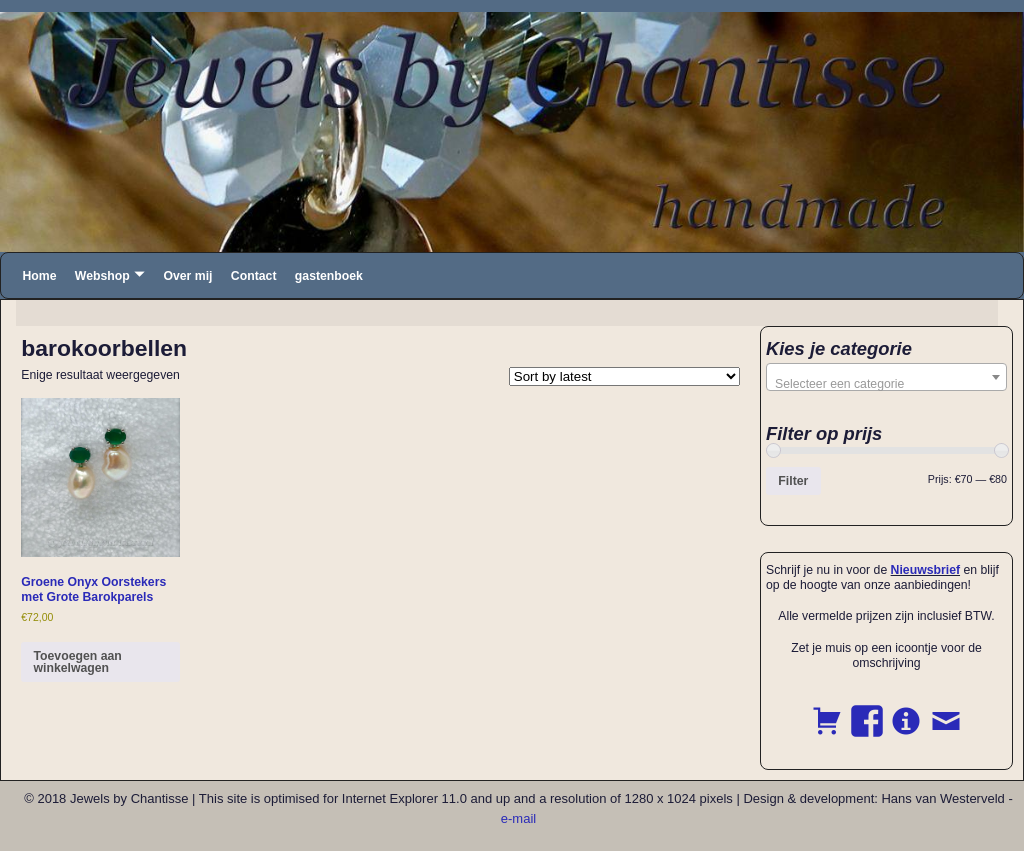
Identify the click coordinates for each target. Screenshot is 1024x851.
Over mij (187, 276)
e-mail (518, 818)
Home (39, 276)
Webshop (102, 276)
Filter (793, 481)
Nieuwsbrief (925, 570)
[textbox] (886, 384)
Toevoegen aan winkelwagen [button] (77, 662)
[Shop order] (624, 376)
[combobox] (886, 377)
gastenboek (329, 276)
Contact (254, 276)
